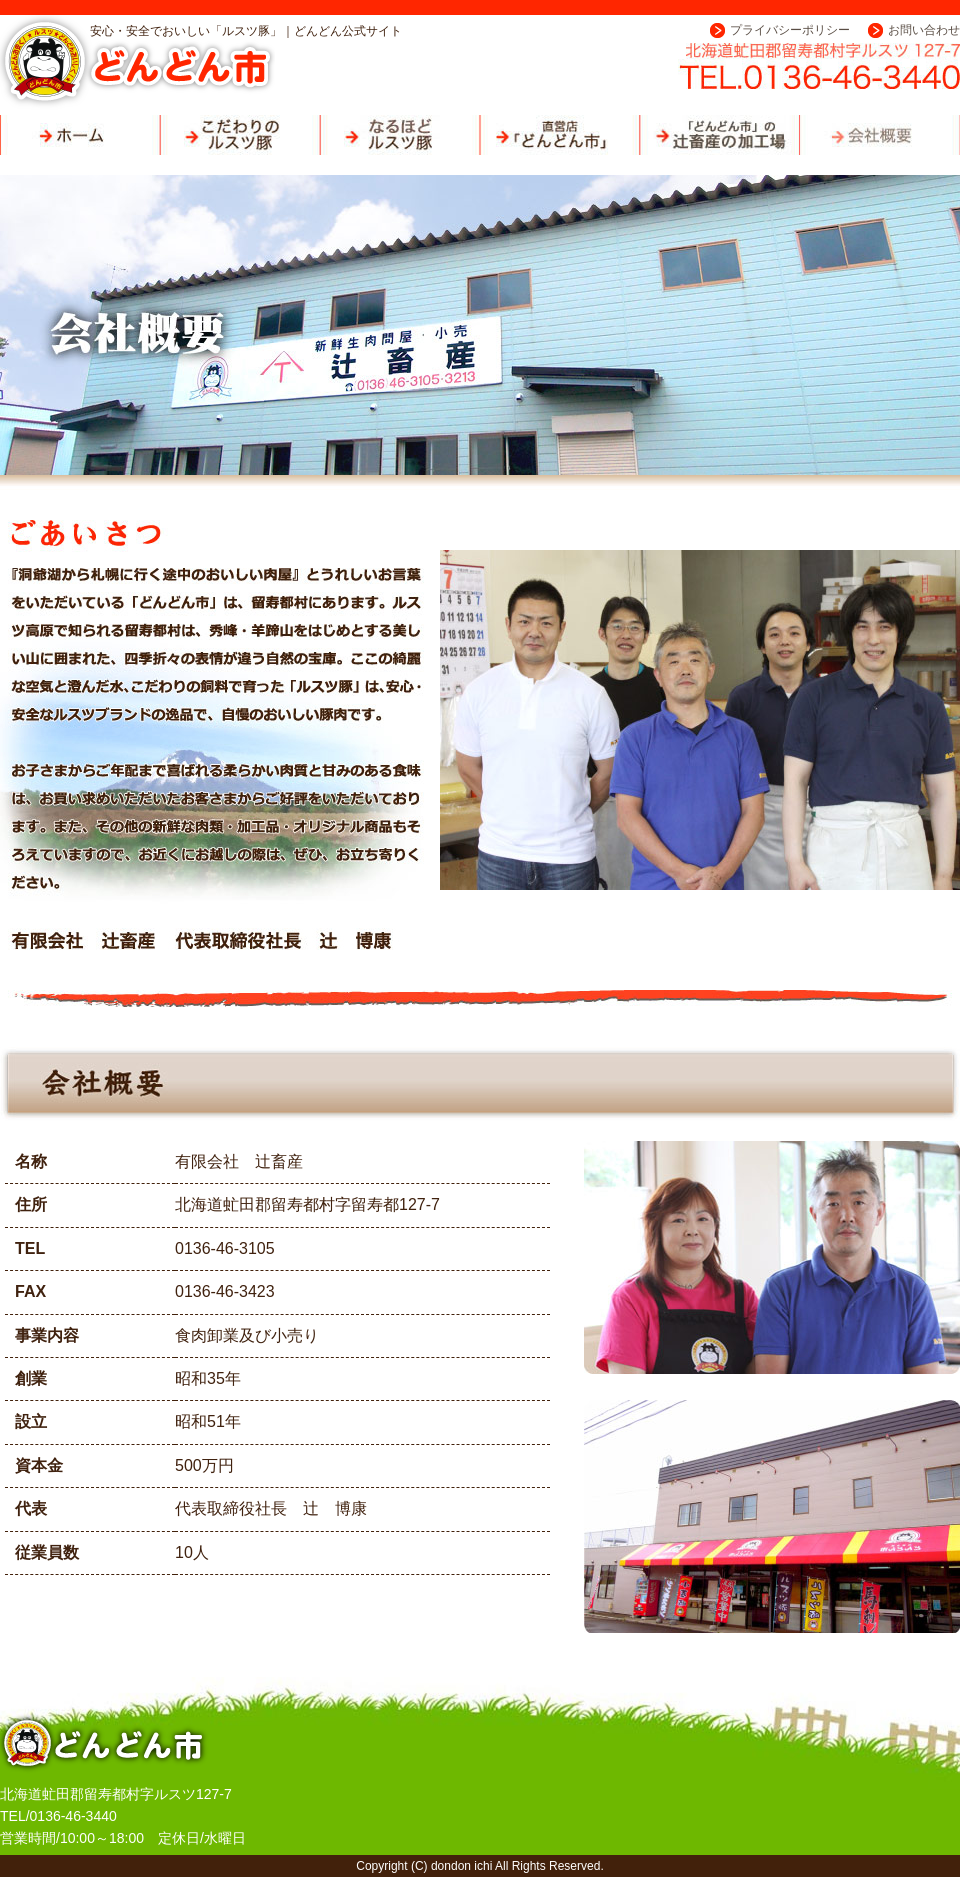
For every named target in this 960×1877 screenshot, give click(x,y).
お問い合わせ (924, 30)
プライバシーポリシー (790, 30)
